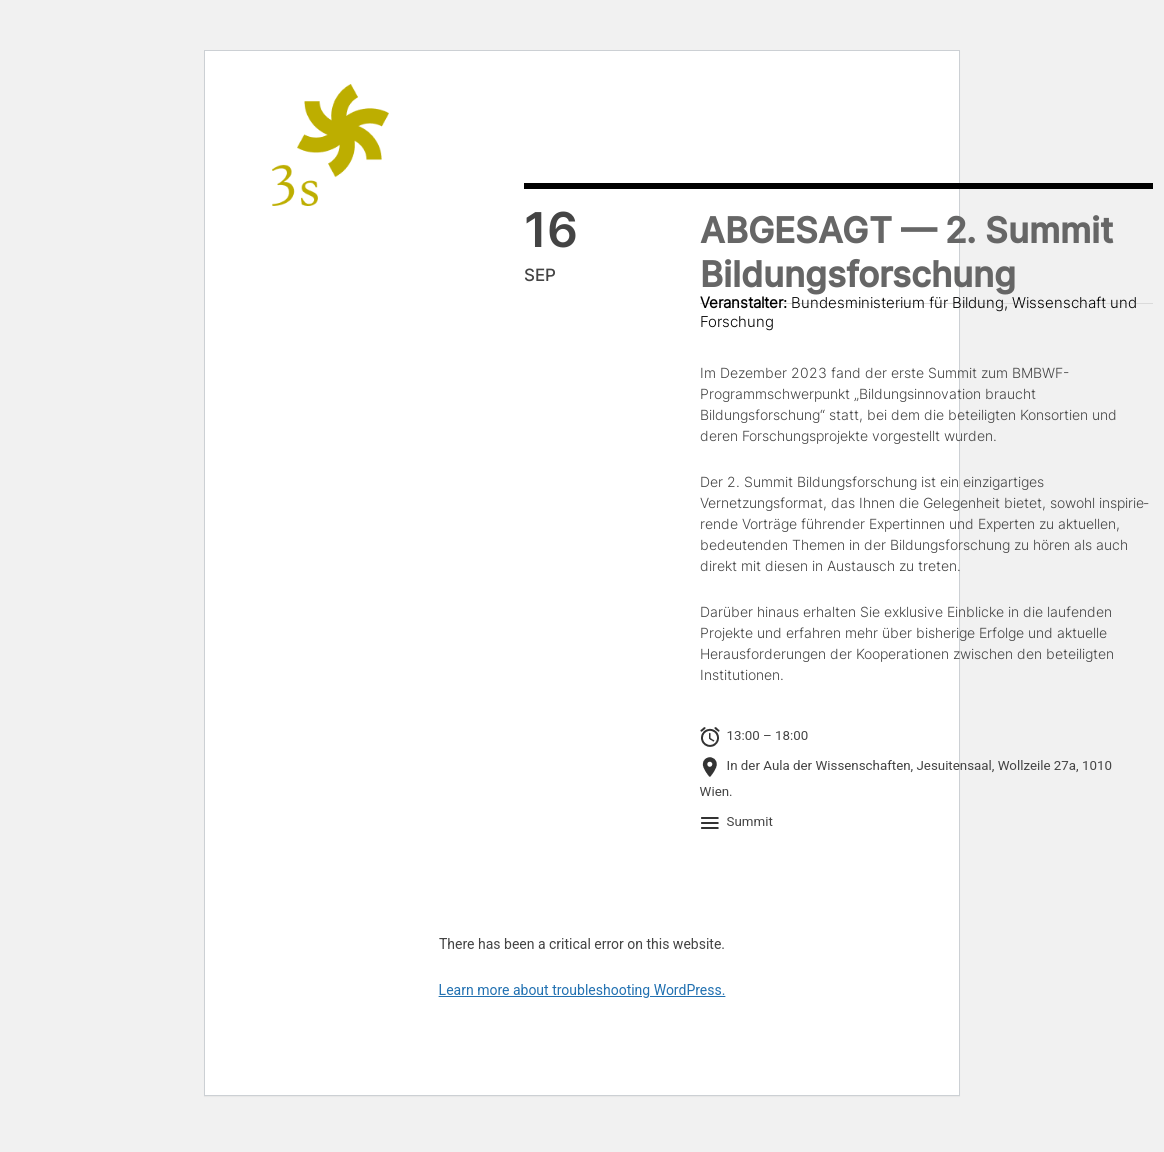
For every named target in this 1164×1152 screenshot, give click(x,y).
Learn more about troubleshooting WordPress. (582, 990)
